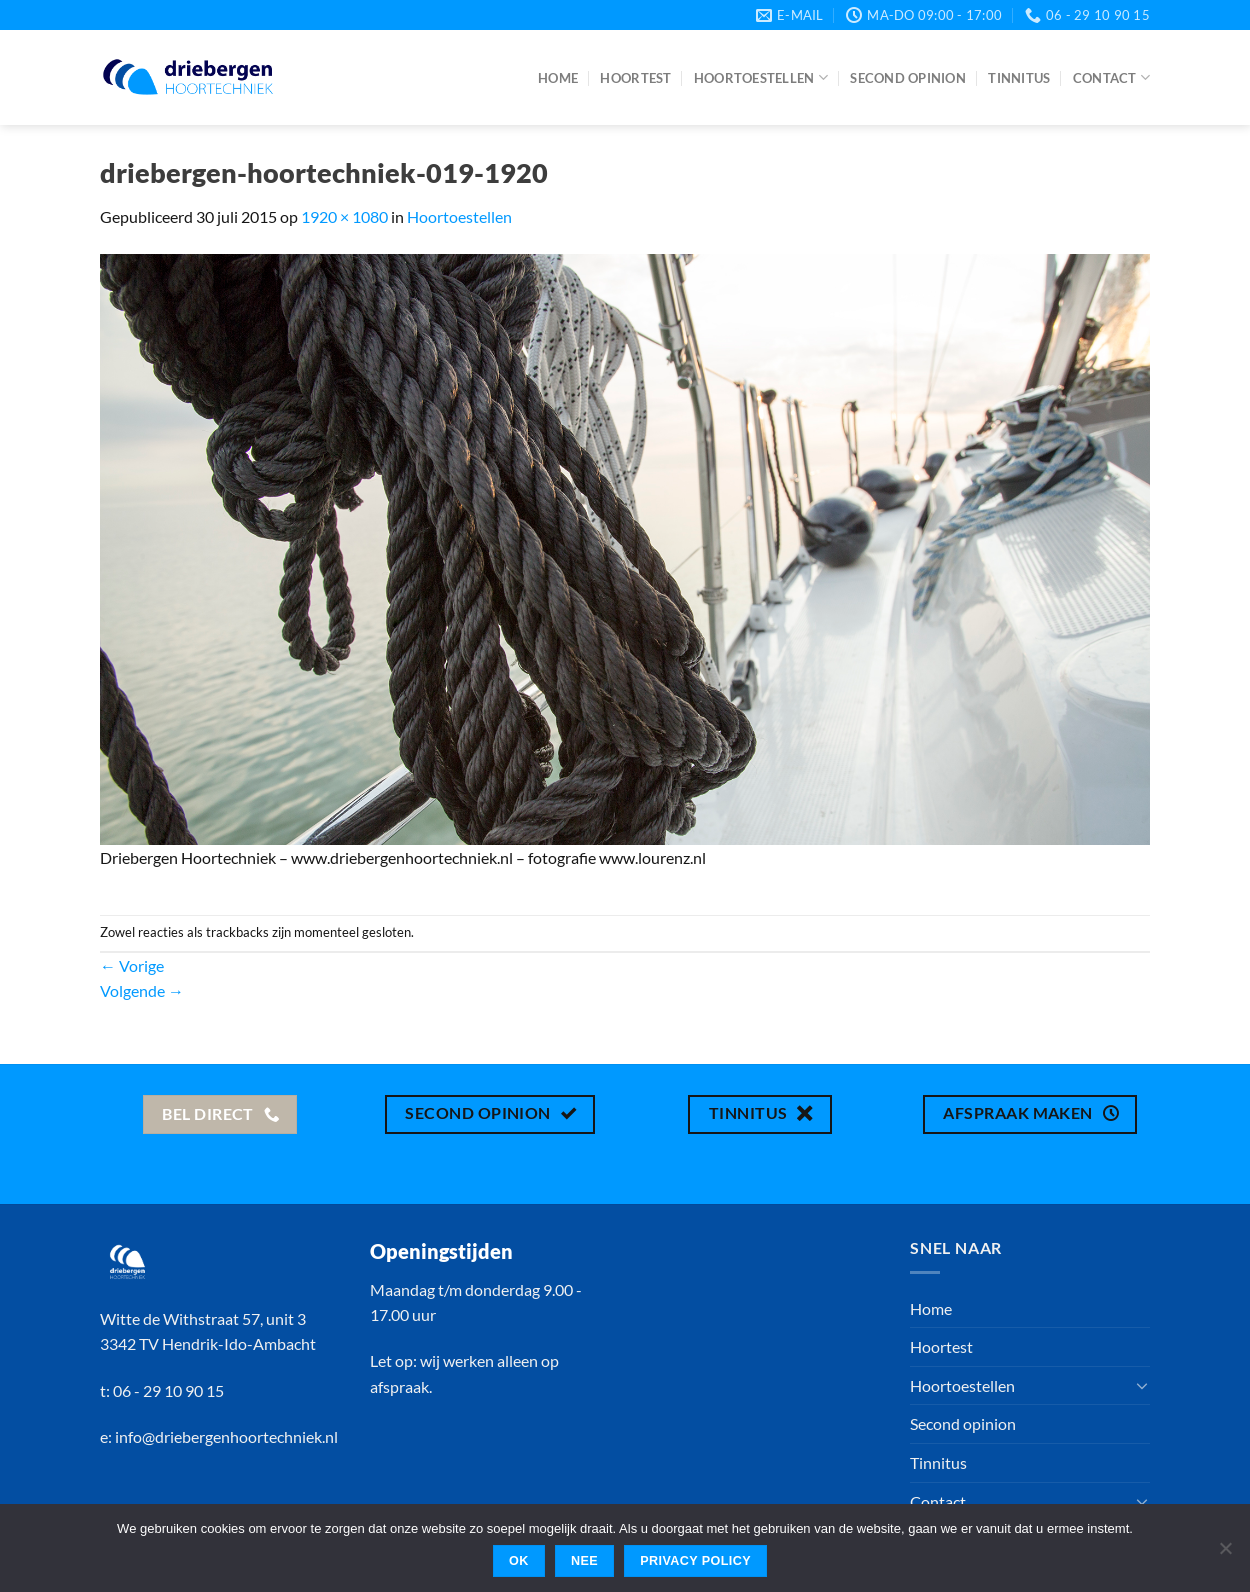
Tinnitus (1019, 78)
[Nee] (1225, 1554)
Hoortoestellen (761, 77)
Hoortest (635, 78)
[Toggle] (1142, 1385)
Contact (1111, 77)
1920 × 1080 (344, 216)
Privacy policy (695, 1561)
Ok (519, 1561)
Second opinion (908, 78)
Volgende (142, 990)
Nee (584, 1561)
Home (558, 78)
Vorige (132, 965)
